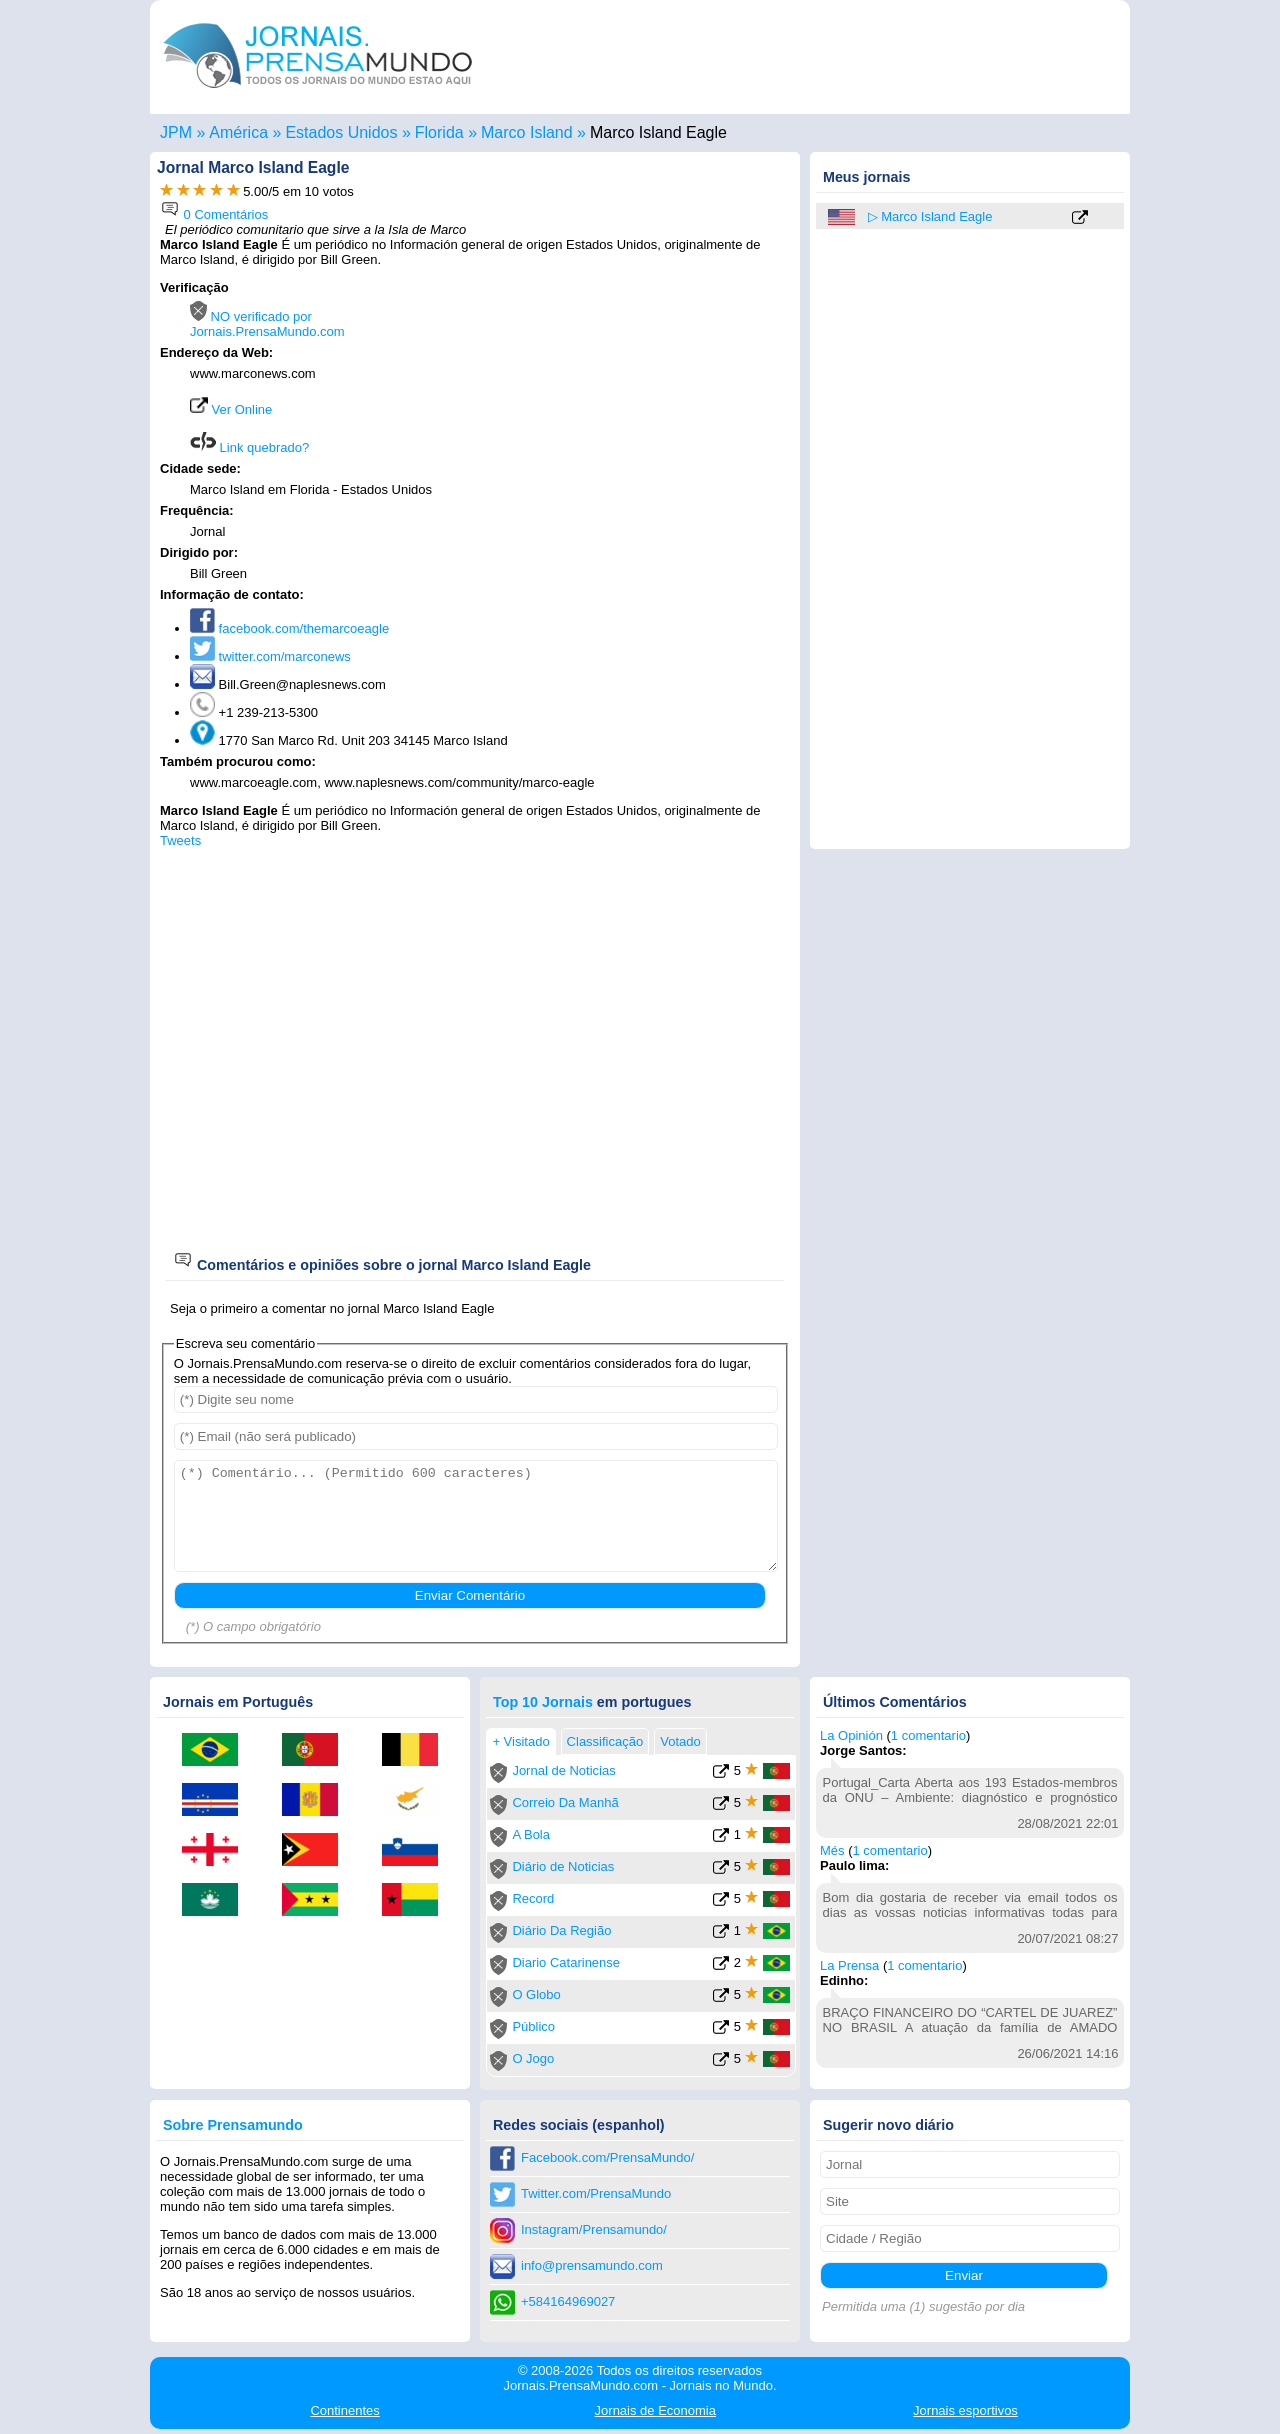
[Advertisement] (622, 407)
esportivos (965, 2410)
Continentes (344, 2410)
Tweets (180, 840)
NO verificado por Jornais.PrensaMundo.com (267, 324)
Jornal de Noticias (563, 1770)
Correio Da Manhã (565, 1802)
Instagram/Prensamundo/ (594, 2229)
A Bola (531, 1834)
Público (533, 2026)
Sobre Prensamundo (233, 2125)
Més (832, 1850)
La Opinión (851, 1735)
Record (533, 1898)
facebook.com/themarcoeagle (289, 628)
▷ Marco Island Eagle (930, 216)
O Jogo (533, 2058)
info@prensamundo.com (592, 2265)
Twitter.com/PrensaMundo (596, 2193)
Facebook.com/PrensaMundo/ (607, 2157)
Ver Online (231, 409)
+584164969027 (568, 2301)
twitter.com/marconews (270, 656)
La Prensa (849, 1965)
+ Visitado (520, 1741)
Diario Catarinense (566, 1962)
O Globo (536, 1994)
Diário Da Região (561, 1930)
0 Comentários (214, 214)
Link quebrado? (249, 447)
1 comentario (928, 1735)
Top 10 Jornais (543, 1702)
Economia (655, 2410)
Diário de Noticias (563, 1866)
